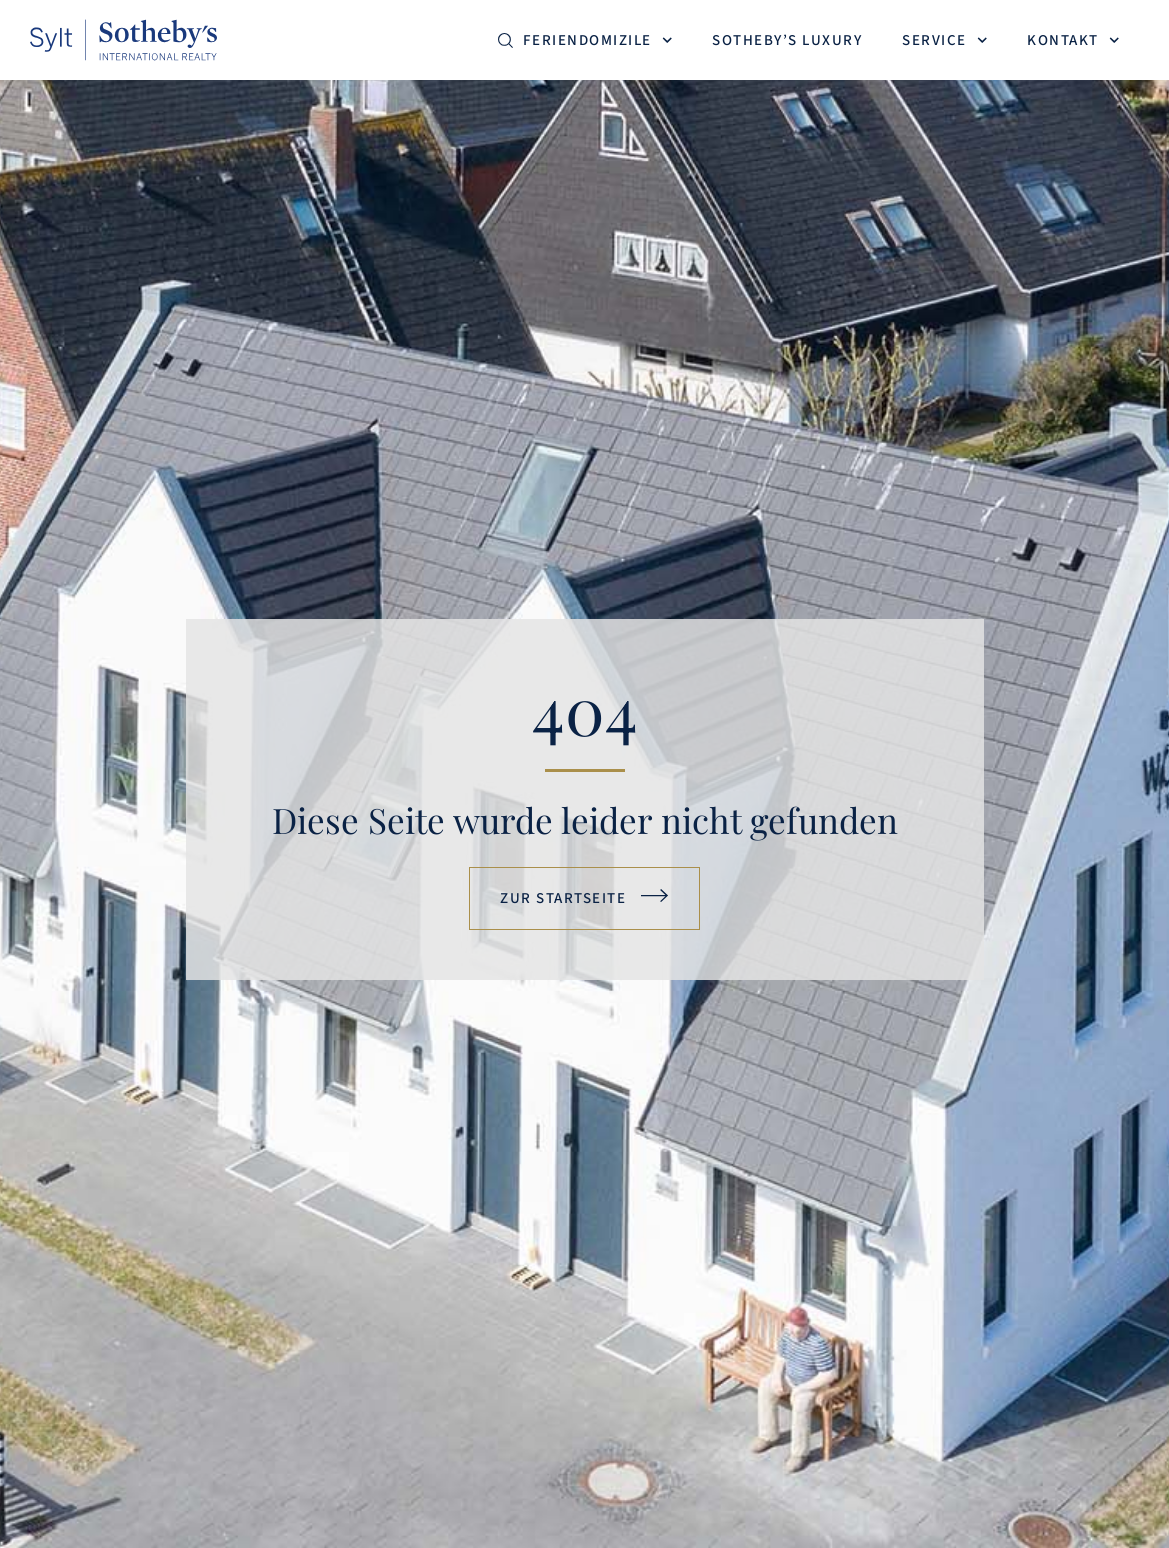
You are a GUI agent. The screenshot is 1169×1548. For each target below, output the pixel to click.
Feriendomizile (598, 40)
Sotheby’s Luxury (787, 40)
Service (944, 40)
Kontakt (1073, 40)
